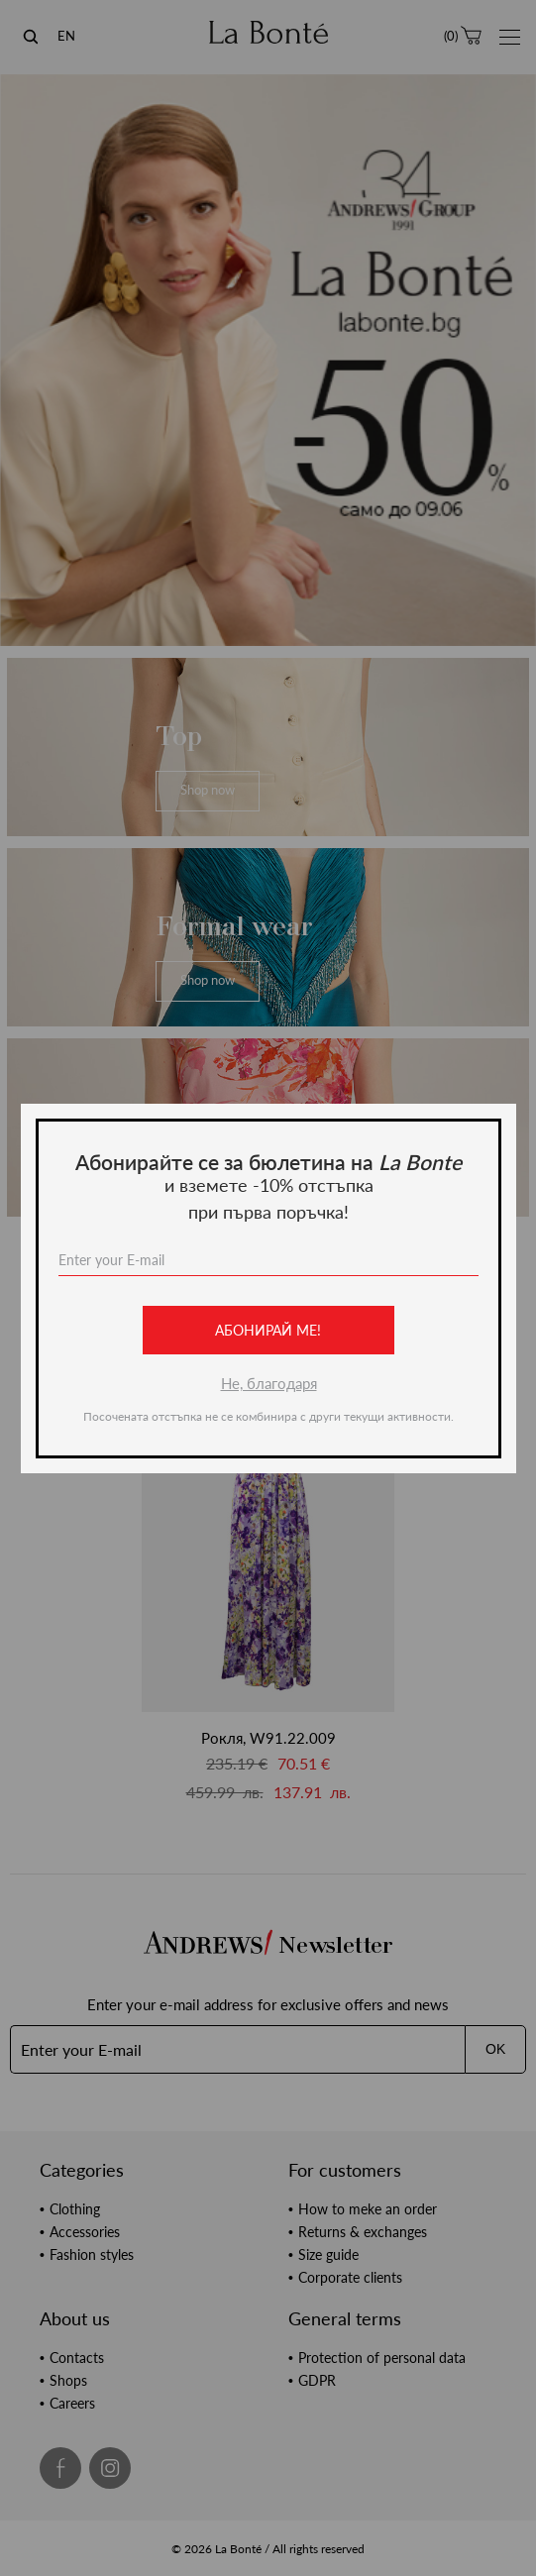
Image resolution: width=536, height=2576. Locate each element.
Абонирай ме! (268, 1330)
